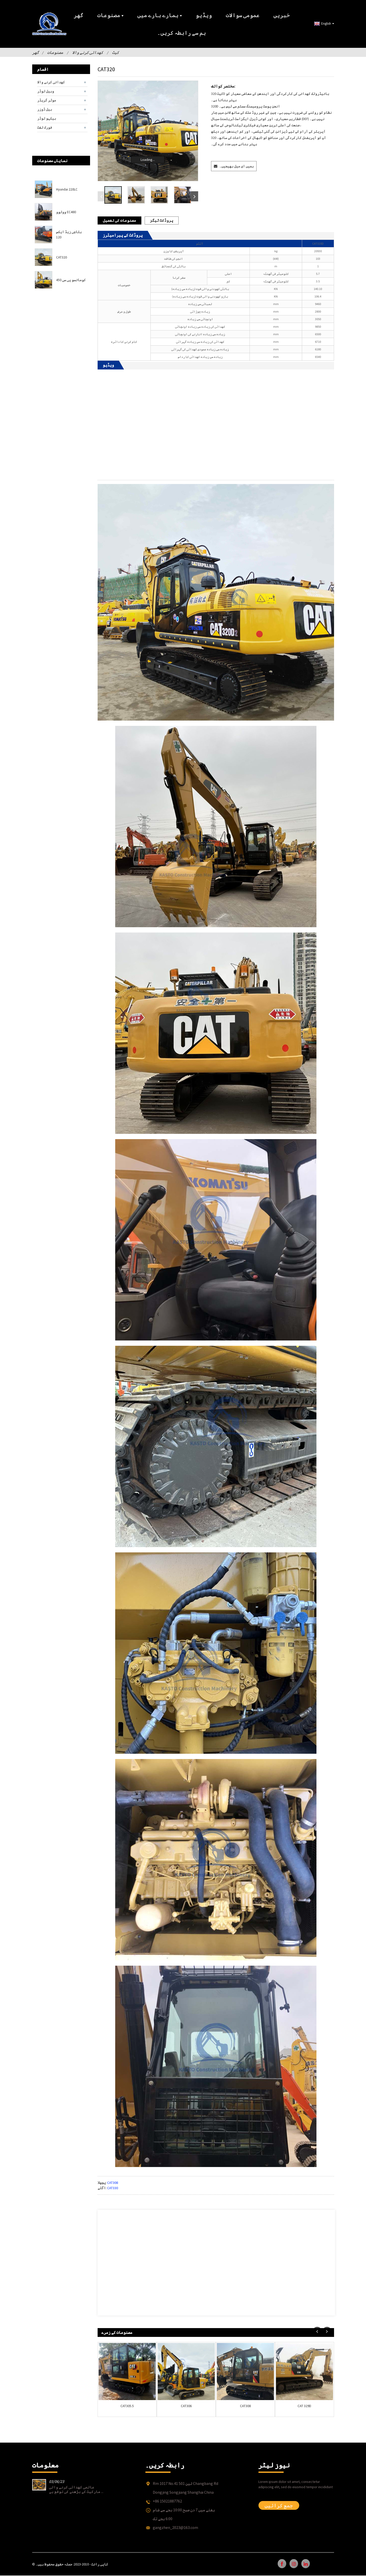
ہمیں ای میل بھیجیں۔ (239, 165)
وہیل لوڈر (45, 90)
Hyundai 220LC (66, 188)
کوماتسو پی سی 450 (71, 279)
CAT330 (112, 2187)
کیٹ (109, 52)
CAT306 (186, 2405)
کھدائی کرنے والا (83, 52)
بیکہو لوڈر (46, 117)
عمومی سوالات (243, 15)
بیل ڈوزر (44, 108)
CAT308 (112, 2182)
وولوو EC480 (66, 211)
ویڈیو (204, 15)
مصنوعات (110, 15)
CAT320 (61, 256)
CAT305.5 (127, 2405)
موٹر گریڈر (46, 99)
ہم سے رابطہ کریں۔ (181, 32)
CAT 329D (304, 2405)
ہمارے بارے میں (159, 15)
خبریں (281, 15)
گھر (79, 15)
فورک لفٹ (44, 126)
